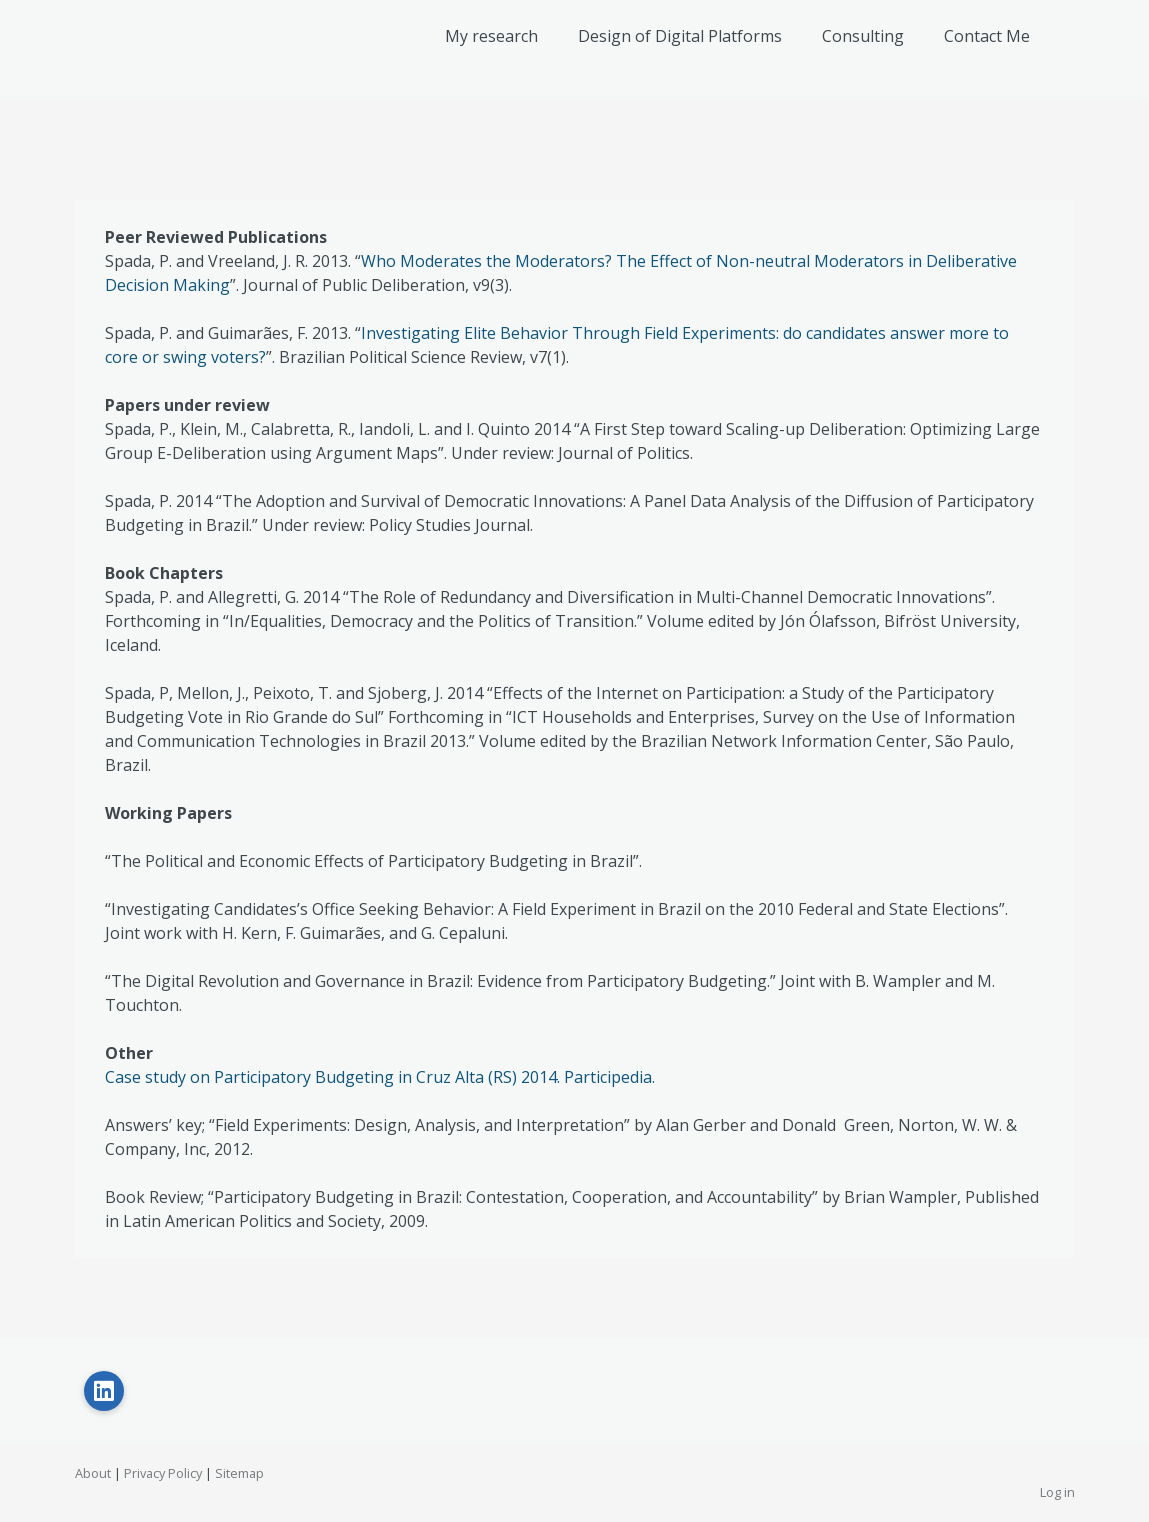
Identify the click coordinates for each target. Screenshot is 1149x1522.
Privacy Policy (163, 1473)
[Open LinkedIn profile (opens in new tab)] (104, 1391)
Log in (1057, 1492)
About (93, 1473)
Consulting (863, 36)
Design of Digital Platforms (680, 36)
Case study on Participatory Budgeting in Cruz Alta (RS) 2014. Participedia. (380, 1077)
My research (491, 36)
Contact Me (987, 36)
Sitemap (239, 1473)
